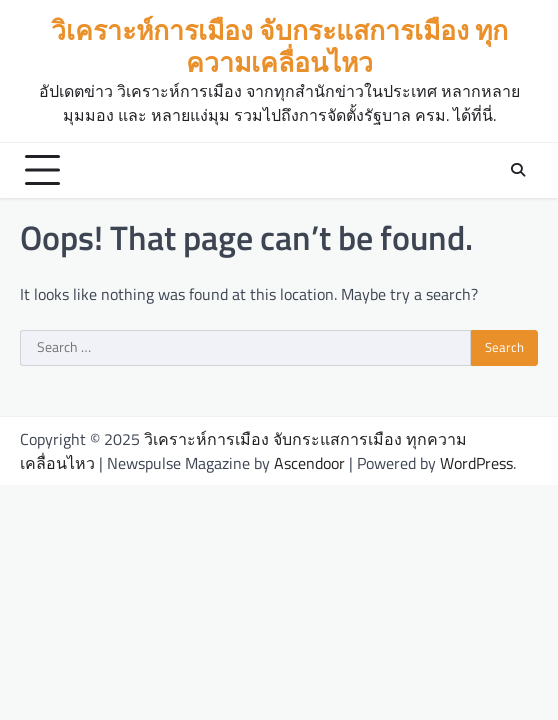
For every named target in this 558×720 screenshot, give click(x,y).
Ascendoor (309, 463)
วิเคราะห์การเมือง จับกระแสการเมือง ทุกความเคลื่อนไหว (279, 46)
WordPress (476, 463)
